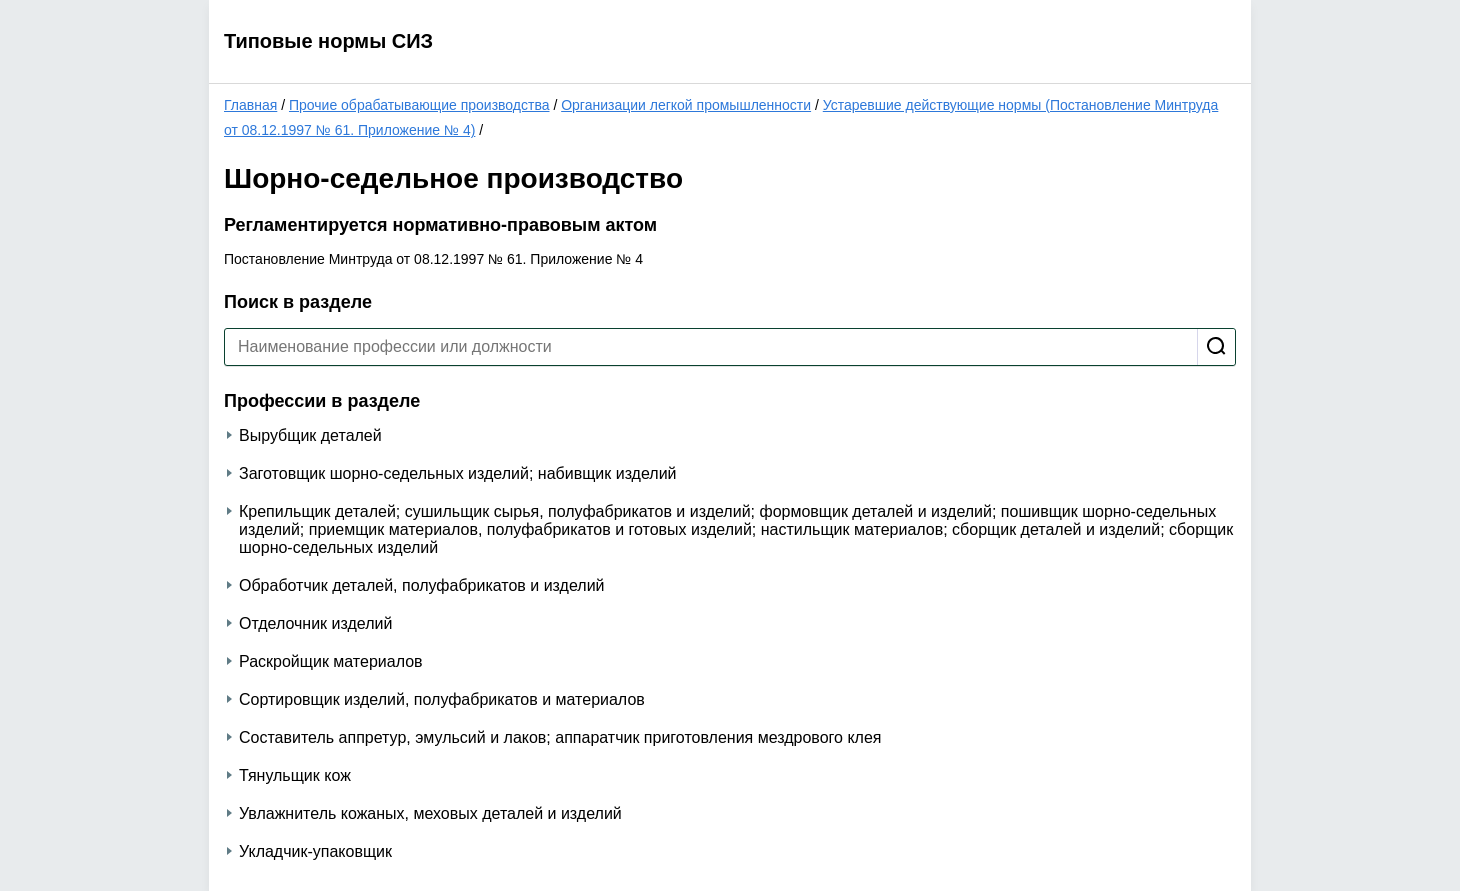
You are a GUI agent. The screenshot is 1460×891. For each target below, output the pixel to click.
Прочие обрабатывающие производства (419, 105)
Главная (250, 105)
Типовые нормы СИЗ (328, 41)
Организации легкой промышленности (686, 105)
